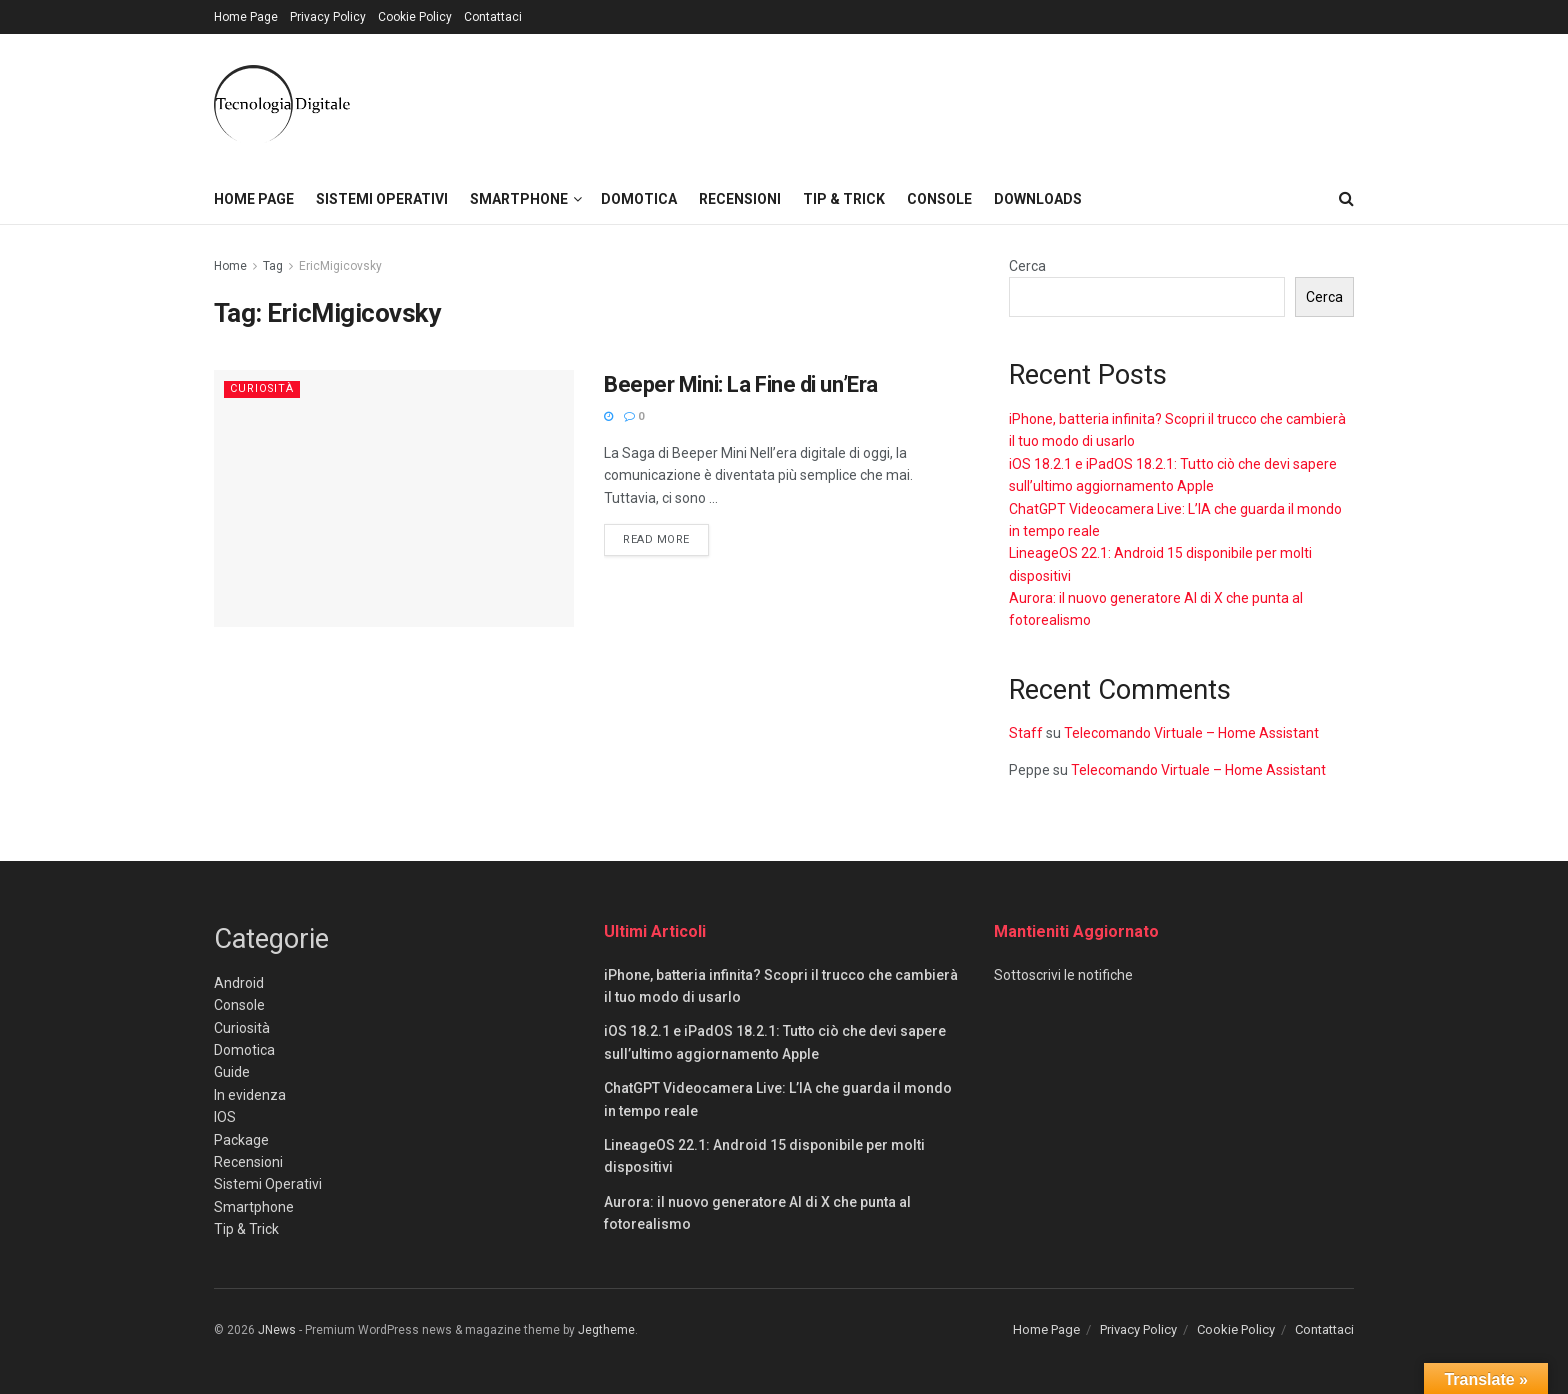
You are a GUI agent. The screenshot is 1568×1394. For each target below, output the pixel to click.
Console (939, 199)
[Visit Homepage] (282, 104)
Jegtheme (606, 1330)
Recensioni (740, 199)
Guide (232, 1072)
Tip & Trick (844, 199)
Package (241, 1140)
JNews (277, 1330)
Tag (273, 266)
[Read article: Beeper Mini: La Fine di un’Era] (394, 498)
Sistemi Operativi (382, 199)
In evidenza (250, 1095)
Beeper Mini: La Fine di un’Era (741, 384)
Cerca (1027, 266)
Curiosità (263, 388)
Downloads (1038, 199)
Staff (1026, 733)
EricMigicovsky (340, 266)
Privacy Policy (328, 17)
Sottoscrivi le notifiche (1063, 975)
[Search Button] (1346, 199)
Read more (666, 538)
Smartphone (519, 199)
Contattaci (493, 17)
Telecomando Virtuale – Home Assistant (1191, 733)
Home (230, 266)
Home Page (246, 17)
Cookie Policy (415, 17)
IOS (225, 1117)
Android (239, 983)
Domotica (639, 199)
